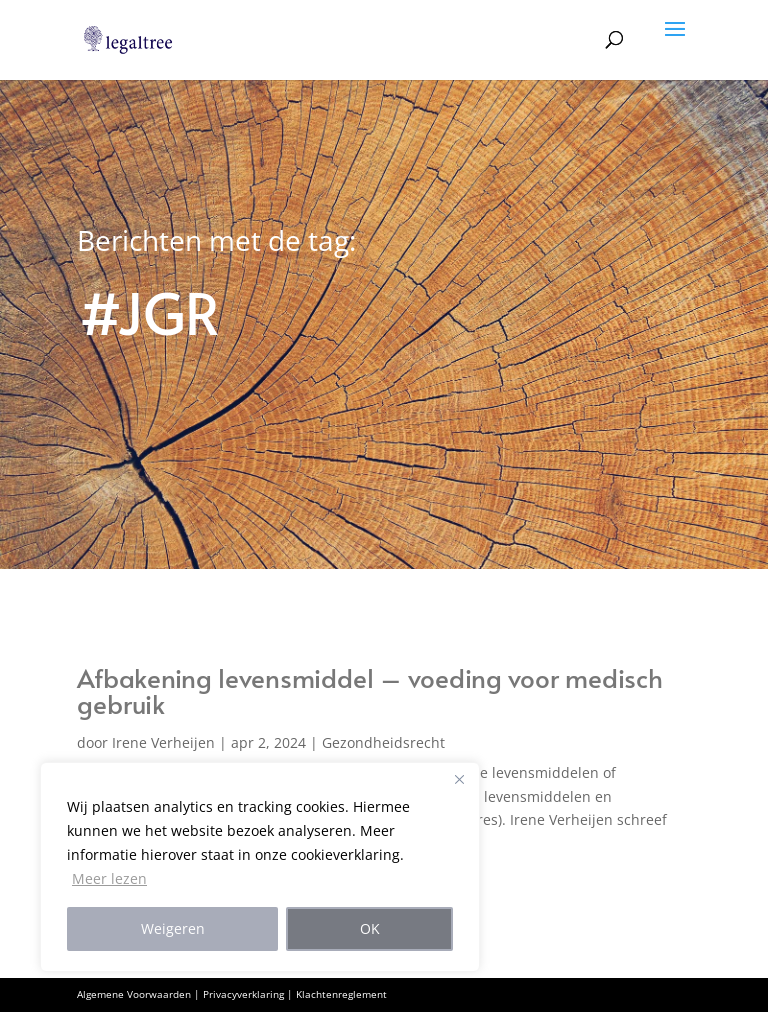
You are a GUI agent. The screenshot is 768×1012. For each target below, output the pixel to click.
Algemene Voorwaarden (134, 994)
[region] (260, 867)
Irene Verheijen (163, 742)
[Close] (459, 779)
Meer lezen (109, 878)
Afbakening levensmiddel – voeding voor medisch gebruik (370, 690)
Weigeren (173, 928)
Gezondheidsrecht (383, 742)
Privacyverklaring (243, 994)
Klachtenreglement (341, 994)
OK (370, 928)
